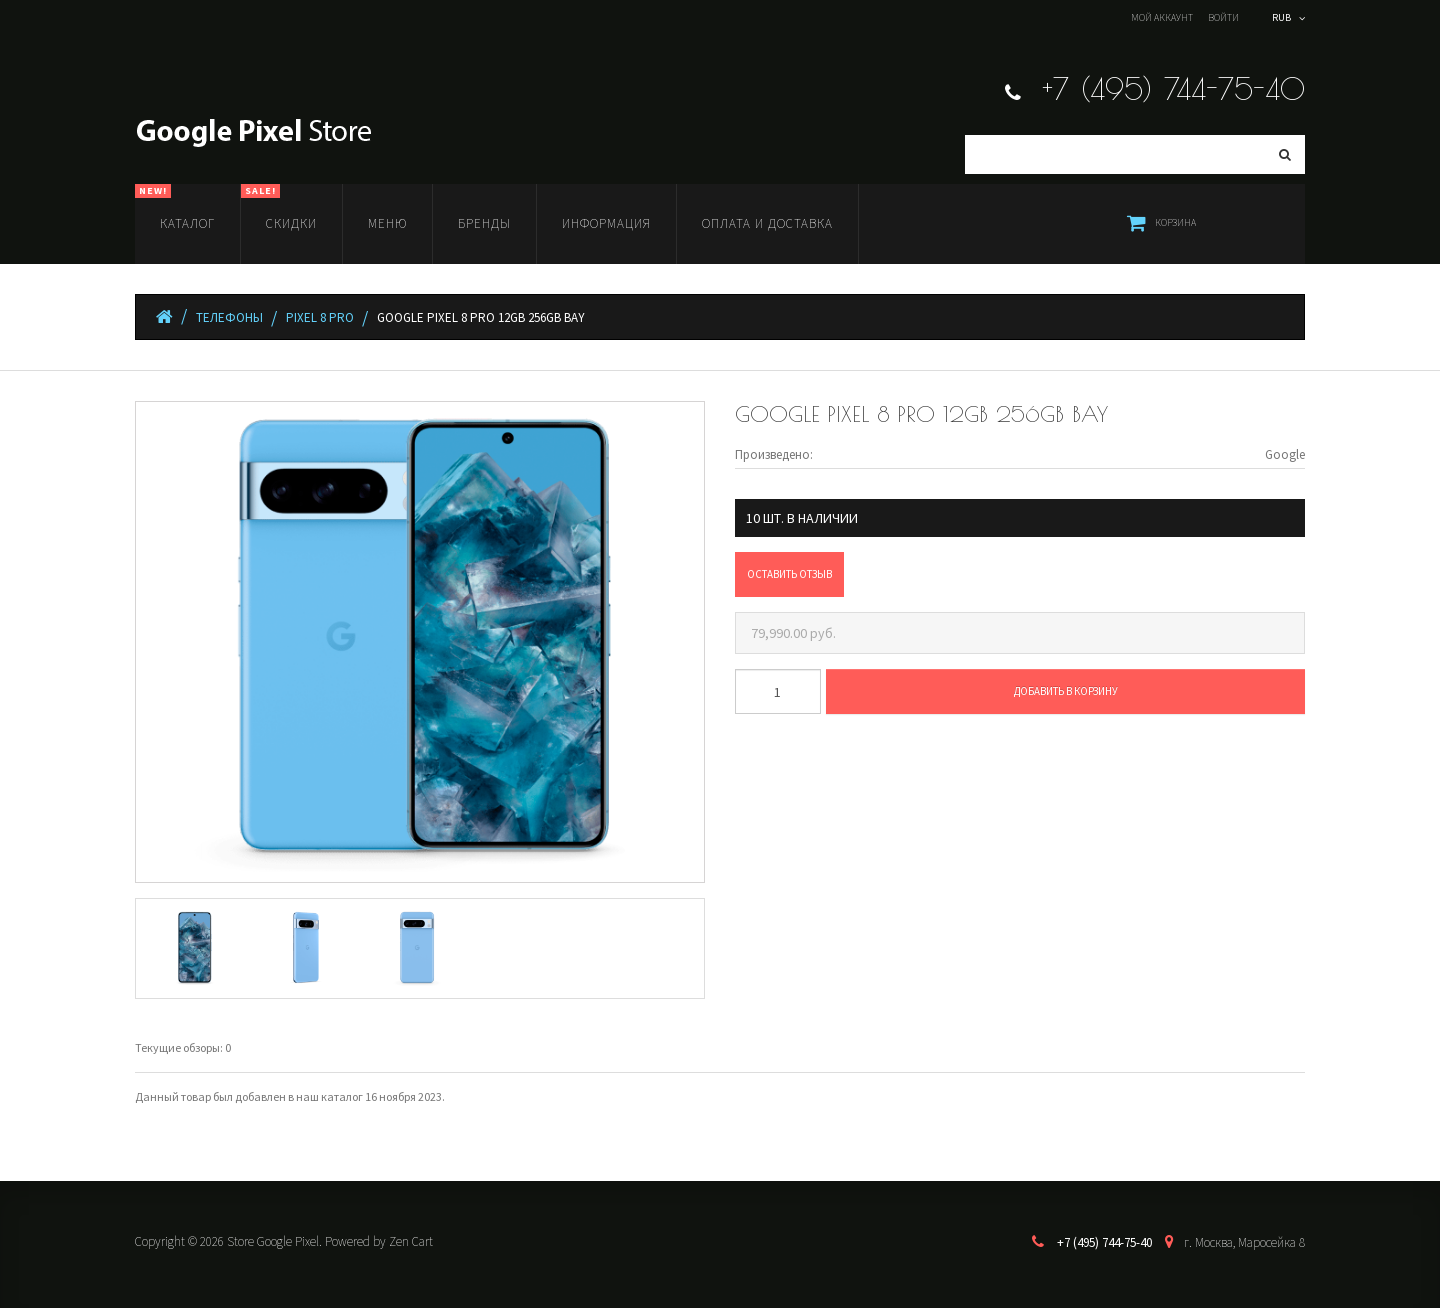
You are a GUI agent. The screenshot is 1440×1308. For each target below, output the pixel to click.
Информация (606, 223)
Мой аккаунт (1162, 17)
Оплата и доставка (767, 223)
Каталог (175, 208)
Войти (1223, 17)
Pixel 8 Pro (320, 317)
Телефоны (229, 317)
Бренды (484, 223)
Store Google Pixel (273, 1241)
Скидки (279, 208)
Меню (387, 223)
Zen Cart (411, 1241)
